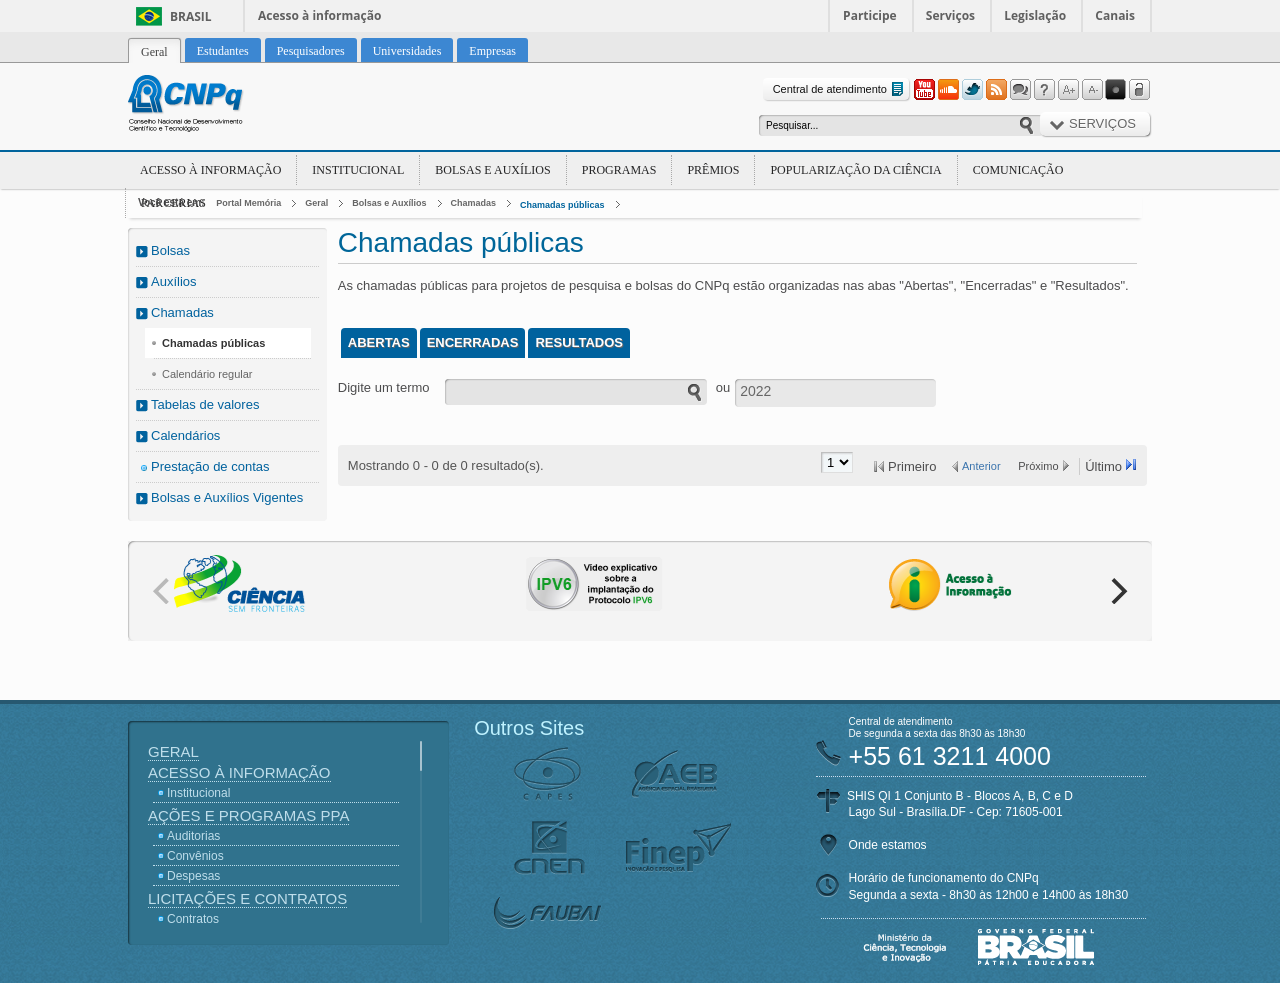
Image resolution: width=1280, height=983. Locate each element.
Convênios (195, 856)
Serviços (950, 15)
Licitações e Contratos (247, 898)
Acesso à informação (319, 15)
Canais (1115, 15)
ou (723, 387)
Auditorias (193, 836)
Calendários (185, 435)
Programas (619, 170)
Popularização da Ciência (855, 170)
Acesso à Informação (210, 170)
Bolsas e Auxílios (492, 170)
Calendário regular (207, 374)
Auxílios (174, 281)
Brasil (191, 16)
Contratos (193, 919)
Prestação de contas (210, 466)
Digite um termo (384, 387)
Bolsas (170, 250)
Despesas (193, 876)
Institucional (358, 170)
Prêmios (713, 170)
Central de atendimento (840, 89)
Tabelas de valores (205, 404)
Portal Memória (248, 203)
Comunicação (1018, 170)
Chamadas (474, 203)
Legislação (1035, 15)
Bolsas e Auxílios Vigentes (227, 497)
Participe (870, 15)
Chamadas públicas (562, 205)
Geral (316, 203)
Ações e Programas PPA (248, 815)
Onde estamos (888, 845)
